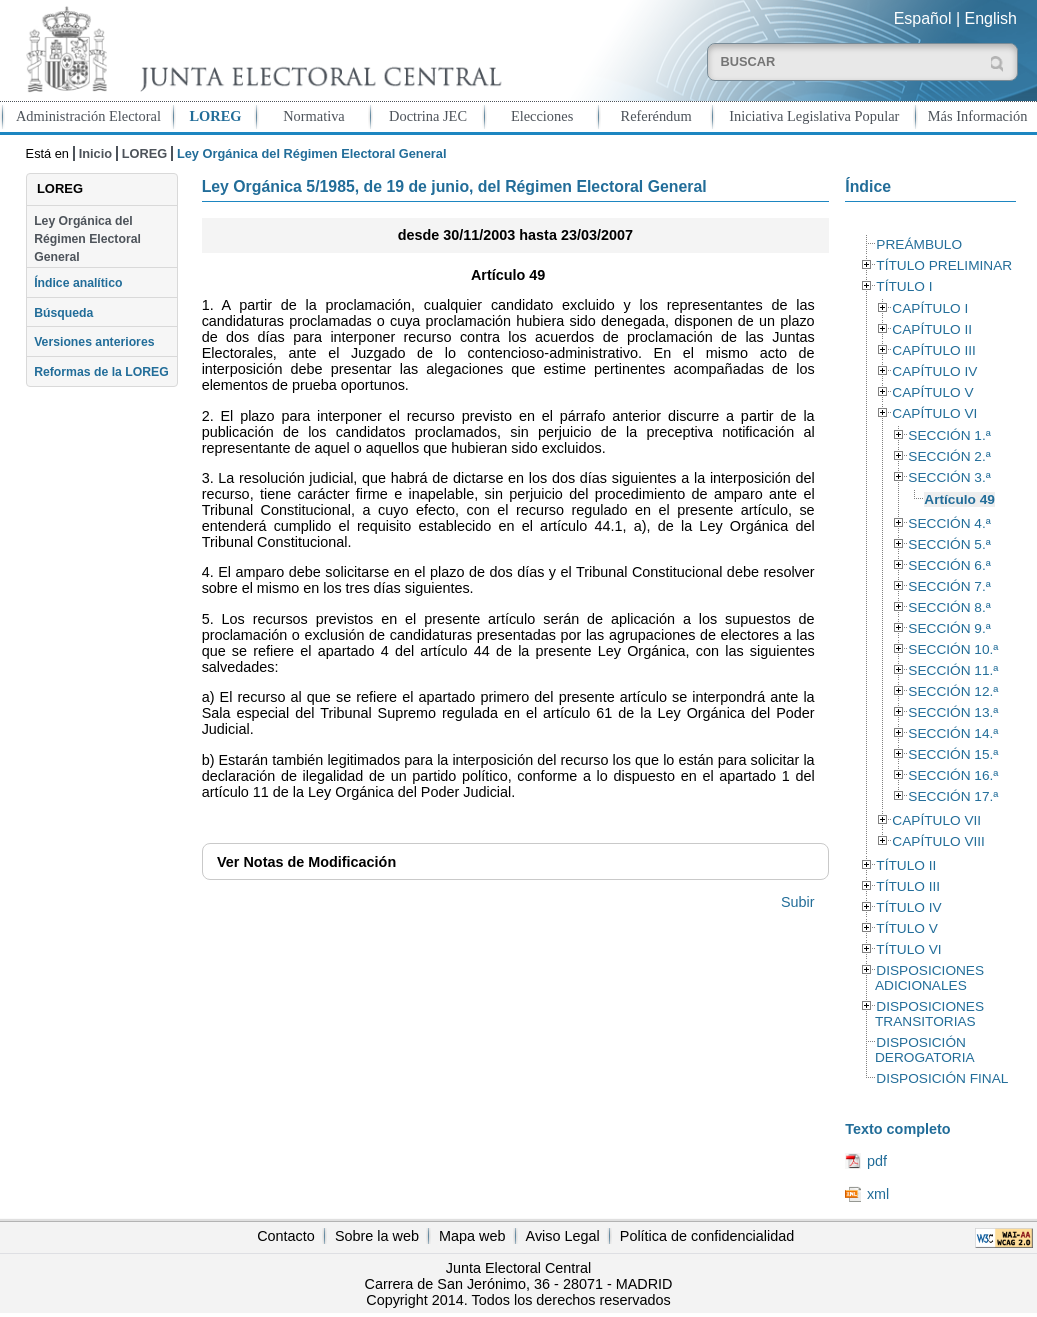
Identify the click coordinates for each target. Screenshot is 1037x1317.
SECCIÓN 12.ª (953, 691)
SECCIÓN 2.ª (949, 456)
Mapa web (472, 1236)
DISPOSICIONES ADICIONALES (929, 978)
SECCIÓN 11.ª (953, 670)
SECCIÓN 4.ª (949, 523)
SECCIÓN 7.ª (949, 586)
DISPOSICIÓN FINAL (942, 1078)
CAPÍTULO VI (934, 413)
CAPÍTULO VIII (938, 841)
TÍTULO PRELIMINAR (944, 265)
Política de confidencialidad (707, 1236)
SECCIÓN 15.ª (953, 754)
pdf (877, 1161)
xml (878, 1194)
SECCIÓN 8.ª (949, 607)
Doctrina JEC (428, 116)
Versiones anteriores (94, 342)
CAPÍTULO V (932, 392)
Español (923, 18)
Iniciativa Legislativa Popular (814, 116)
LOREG (215, 116)
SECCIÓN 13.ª (953, 712)
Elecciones (542, 116)
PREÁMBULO (919, 244)
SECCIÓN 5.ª (949, 544)
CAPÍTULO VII (936, 820)
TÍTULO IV (908, 907)
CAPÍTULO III (933, 350)
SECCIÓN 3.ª (949, 477)
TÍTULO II (906, 865)
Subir (798, 902)
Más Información (978, 116)
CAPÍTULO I (930, 308)
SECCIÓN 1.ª (949, 435)
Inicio (95, 153)
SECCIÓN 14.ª (953, 733)
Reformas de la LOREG (101, 372)
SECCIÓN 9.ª (949, 628)
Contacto (286, 1236)
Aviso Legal (563, 1236)
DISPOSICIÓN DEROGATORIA (925, 1050)
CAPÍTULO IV (934, 371)
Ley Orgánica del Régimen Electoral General (87, 239)
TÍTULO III (908, 886)
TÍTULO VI (908, 949)
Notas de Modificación (306, 862)
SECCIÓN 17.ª (953, 796)
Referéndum (656, 116)
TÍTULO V (906, 928)
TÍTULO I (904, 286)
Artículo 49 (959, 499)
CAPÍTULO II (932, 329)
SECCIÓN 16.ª (953, 775)
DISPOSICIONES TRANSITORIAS (929, 1014)
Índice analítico (78, 283)
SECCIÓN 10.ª (953, 649)
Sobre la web (377, 1236)
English (991, 18)
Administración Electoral (88, 116)
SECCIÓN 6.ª (949, 565)
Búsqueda (63, 313)
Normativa (314, 116)
